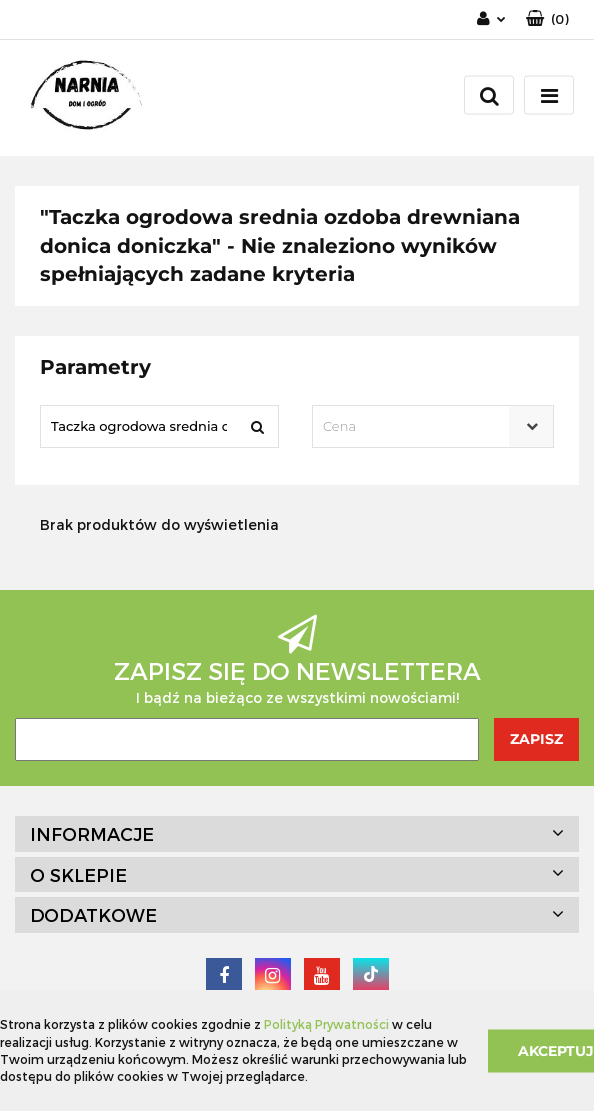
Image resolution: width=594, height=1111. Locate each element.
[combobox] (433, 426)
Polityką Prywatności (326, 1024)
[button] (547, 19)
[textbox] (415, 426)
